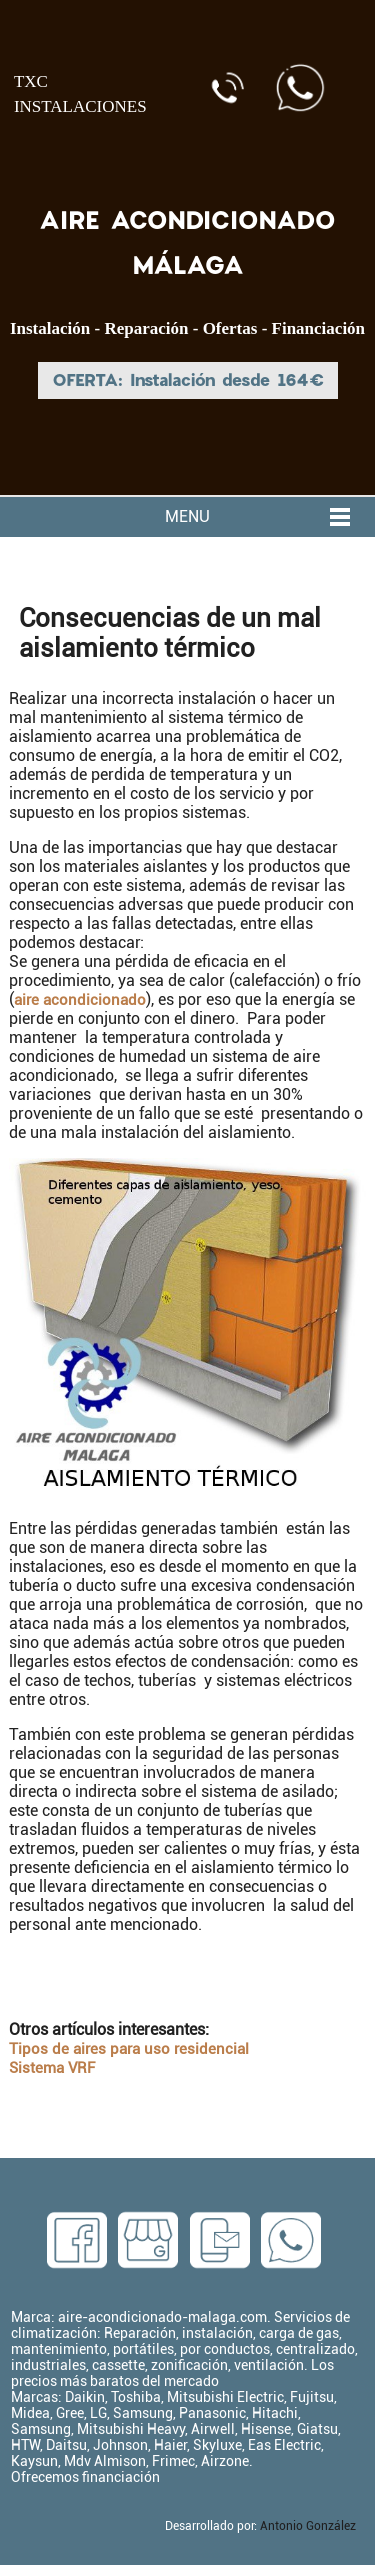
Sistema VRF (52, 2068)
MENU (187, 516)
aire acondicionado (80, 1000)
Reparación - (153, 328)
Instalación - (57, 328)
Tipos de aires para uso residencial (129, 2049)
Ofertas (230, 328)
